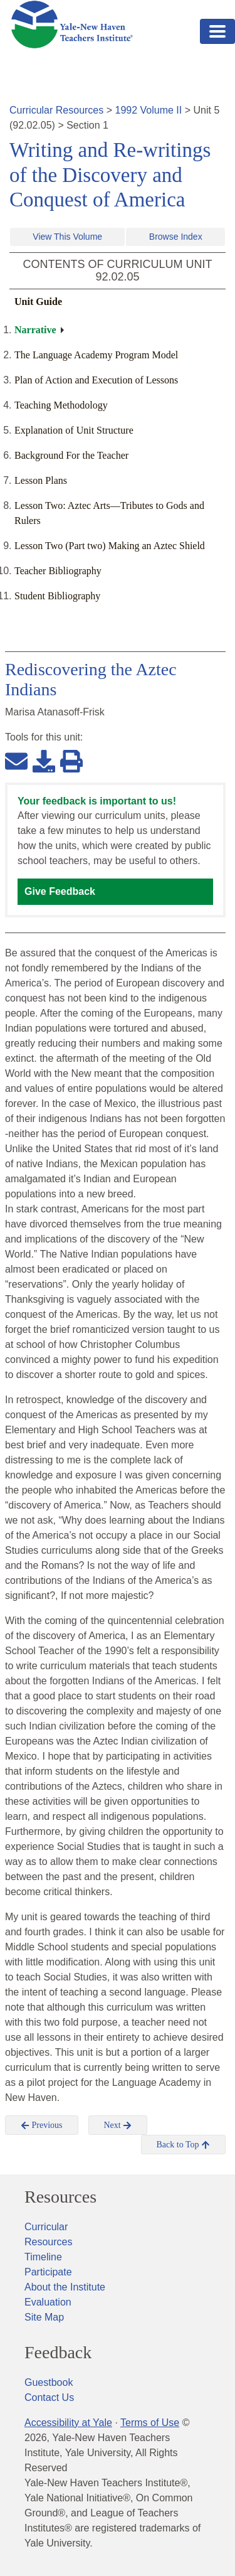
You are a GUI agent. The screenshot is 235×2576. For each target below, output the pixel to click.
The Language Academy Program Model (96, 355)
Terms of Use (149, 2422)
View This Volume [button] (67, 237)
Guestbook (48, 2382)
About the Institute (64, 2287)
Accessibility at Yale (68, 2422)
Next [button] (118, 2125)
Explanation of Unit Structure (73, 430)
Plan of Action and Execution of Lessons (96, 380)
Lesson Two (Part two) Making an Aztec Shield (109, 545)
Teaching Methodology (61, 405)
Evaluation (47, 2302)
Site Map (44, 2317)
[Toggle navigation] (217, 31)
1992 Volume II (148, 110)
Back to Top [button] (183, 2145)
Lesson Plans (40, 480)
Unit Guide (38, 301)
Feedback (57, 2352)
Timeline (43, 2257)
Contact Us (49, 2397)
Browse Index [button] (175, 237)
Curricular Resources (56, 110)
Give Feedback (59, 891)
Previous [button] (42, 2125)
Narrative (35, 329)
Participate (48, 2272)
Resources (60, 2197)
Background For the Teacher (71, 455)
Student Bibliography (57, 596)
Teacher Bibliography (58, 570)
